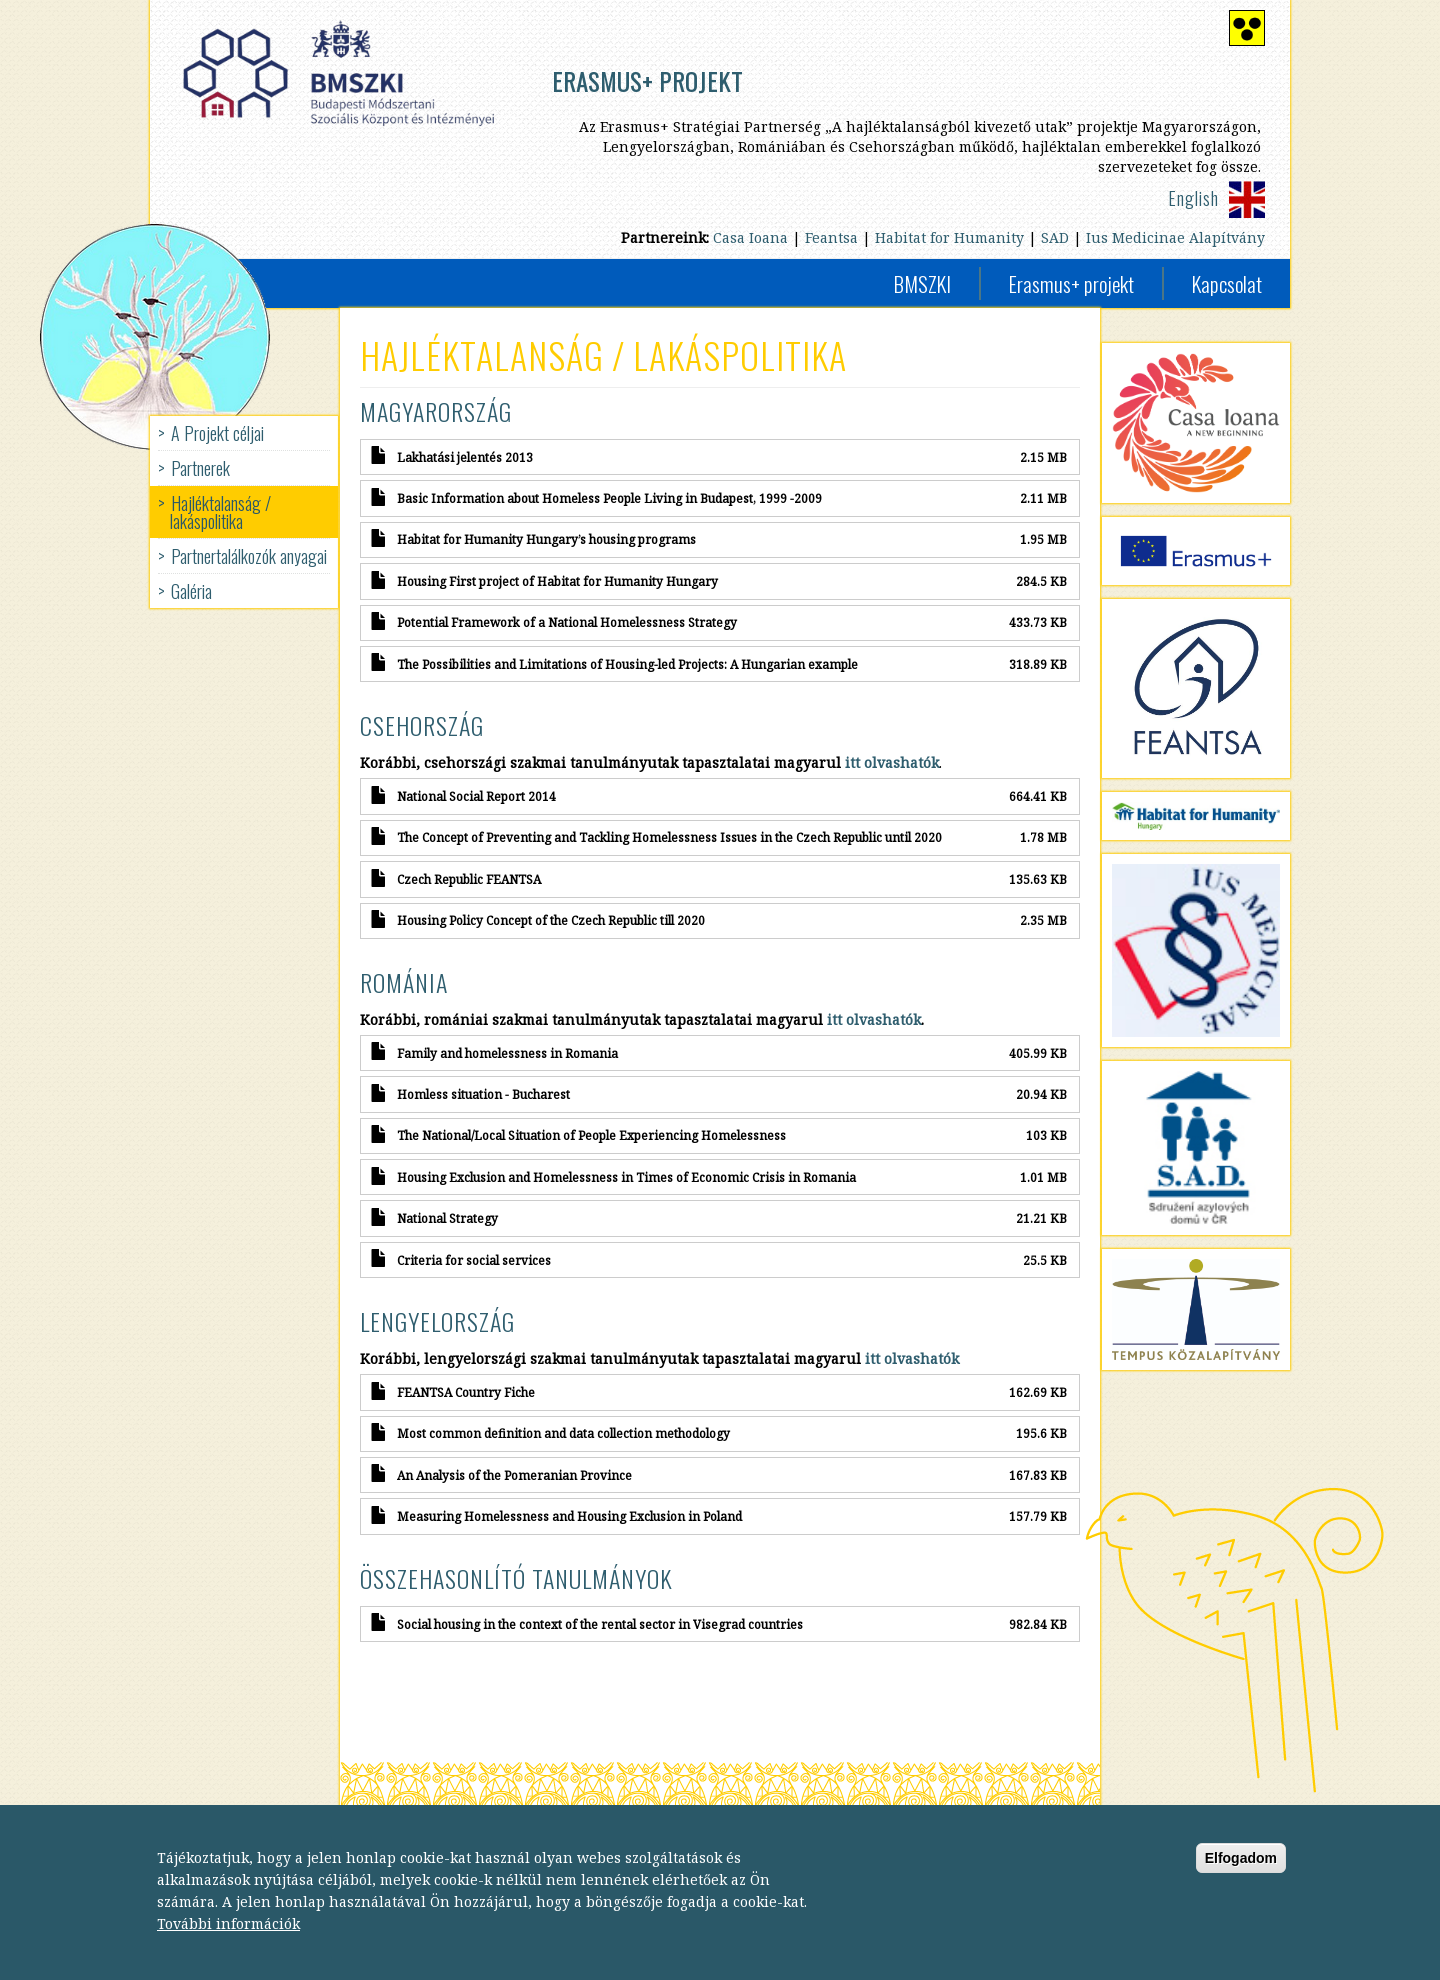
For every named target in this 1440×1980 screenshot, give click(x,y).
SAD (1055, 237)
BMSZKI (922, 283)
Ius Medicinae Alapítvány (1175, 237)
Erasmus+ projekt (1071, 283)
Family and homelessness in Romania (507, 1053)
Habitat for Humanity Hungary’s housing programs (546, 539)
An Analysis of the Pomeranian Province (514, 1475)
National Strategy (447, 1218)
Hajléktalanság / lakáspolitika (220, 512)
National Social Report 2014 (476, 796)
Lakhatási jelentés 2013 (465, 457)
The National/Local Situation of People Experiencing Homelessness (591, 1135)
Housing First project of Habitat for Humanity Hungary (557, 581)
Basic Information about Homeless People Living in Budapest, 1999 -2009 (609, 498)
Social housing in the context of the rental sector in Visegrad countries (600, 1624)
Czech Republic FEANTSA (469, 879)
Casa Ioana (750, 237)
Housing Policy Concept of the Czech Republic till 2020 (551, 920)
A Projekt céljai (217, 433)
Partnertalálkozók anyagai (249, 556)
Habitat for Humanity (949, 237)
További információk (228, 1941)
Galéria (191, 591)
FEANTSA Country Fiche (466, 1392)
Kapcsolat (1227, 283)
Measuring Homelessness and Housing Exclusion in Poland (569, 1516)
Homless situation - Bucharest (483, 1094)
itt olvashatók (874, 1019)
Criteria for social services (474, 1260)
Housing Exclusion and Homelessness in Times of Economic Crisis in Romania (626, 1177)
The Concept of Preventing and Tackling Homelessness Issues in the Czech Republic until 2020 (669, 837)
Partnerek (200, 468)
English (1193, 198)
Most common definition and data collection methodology (563, 1433)
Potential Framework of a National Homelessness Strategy (567, 622)
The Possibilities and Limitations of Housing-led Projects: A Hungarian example (627, 664)
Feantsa (831, 237)
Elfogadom (1241, 1876)
